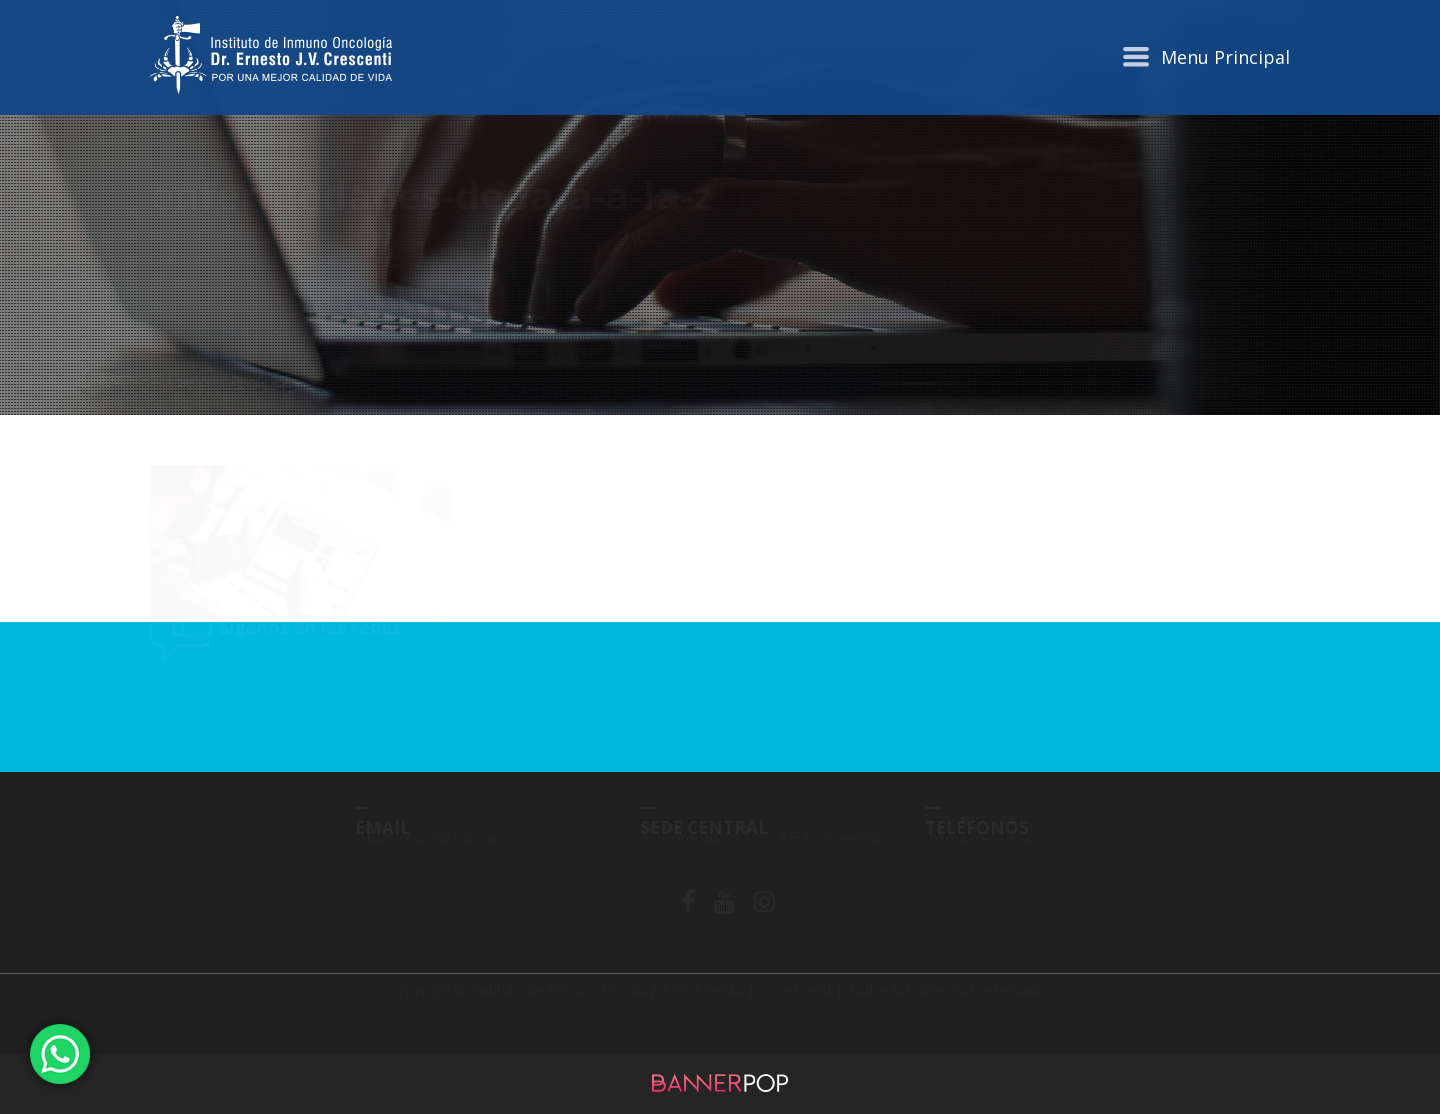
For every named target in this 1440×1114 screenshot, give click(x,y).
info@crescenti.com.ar (427, 854)
